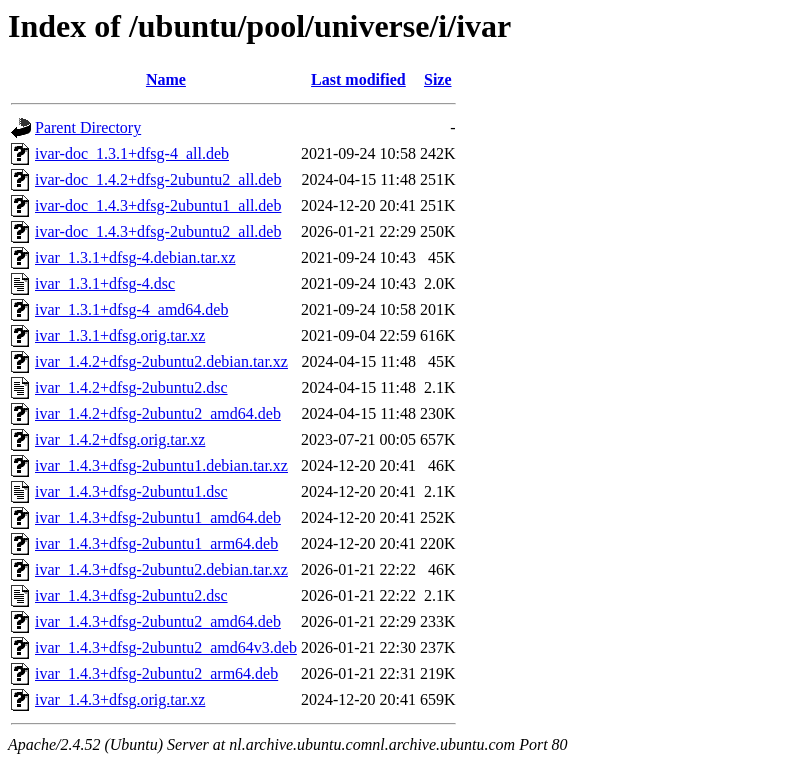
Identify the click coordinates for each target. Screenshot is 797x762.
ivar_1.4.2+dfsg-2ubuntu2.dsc (131, 387)
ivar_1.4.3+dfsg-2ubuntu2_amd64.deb (158, 621)
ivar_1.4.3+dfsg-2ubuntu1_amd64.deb (158, 517)
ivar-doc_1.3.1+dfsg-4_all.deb (132, 153)
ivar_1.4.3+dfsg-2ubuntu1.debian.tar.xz (161, 465)
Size (438, 79)
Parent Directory (88, 127)
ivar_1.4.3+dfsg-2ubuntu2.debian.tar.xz (161, 569)
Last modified (358, 79)
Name (166, 79)
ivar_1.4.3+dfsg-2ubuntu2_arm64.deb (156, 673)
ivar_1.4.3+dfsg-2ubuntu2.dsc (131, 595)
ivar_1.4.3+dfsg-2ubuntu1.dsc (131, 491)
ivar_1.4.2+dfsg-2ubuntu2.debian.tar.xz (161, 361)
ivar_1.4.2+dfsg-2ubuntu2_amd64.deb (158, 413)
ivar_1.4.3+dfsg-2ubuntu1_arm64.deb (156, 543)
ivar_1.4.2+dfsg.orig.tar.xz (120, 439)
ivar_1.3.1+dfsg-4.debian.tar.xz (135, 257)
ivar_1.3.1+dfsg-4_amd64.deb (131, 309)
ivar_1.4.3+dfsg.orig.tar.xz (120, 699)
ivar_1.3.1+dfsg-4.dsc (105, 283)
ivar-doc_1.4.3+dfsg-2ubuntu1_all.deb (158, 205)
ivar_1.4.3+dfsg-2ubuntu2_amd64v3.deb (166, 647)
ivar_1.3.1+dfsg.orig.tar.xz (120, 335)
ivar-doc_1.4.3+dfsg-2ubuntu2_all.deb (158, 231)
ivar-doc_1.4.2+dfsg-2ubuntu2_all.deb (158, 179)
